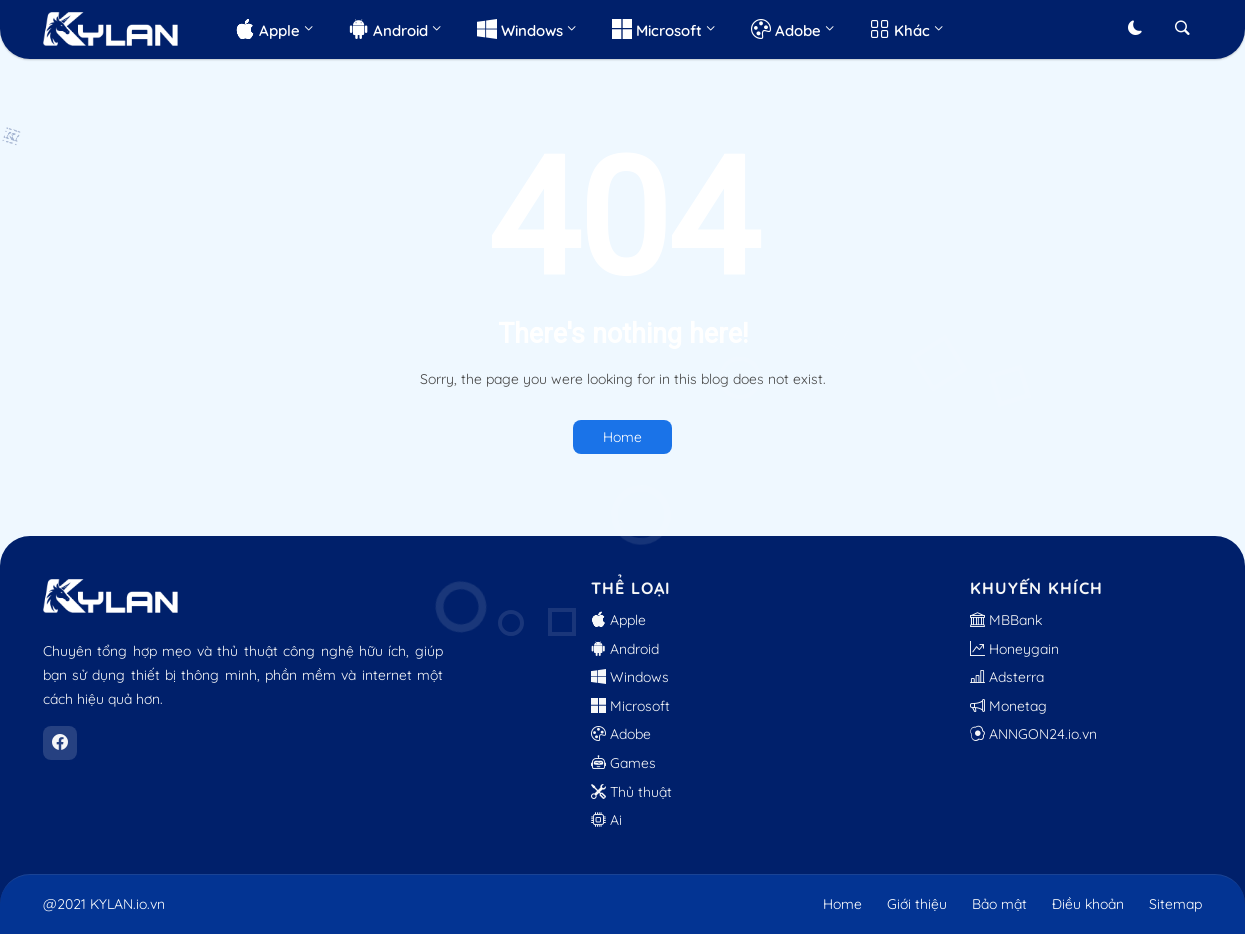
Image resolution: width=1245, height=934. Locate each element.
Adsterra (1007, 677)
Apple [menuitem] (267, 28)
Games (623, 763)
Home (622, 437)
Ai (606, 820)
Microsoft (630, 706)
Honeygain (1014, 649)
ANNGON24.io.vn (1033, 734)
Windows (630, 677)
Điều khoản (1088, 904)
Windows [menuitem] (520, 28)
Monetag (1008, 706)
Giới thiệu (917, 904)
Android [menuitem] (388, 28)
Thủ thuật (631, 792)
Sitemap (1175, 904)
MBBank (1006, 620)
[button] (1135, 29)
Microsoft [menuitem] (657, 28)
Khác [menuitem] (900, 28)
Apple (618, 620)
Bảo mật (999, 904)
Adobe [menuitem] (786, 28)
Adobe (621, 734)
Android (625, 649)
